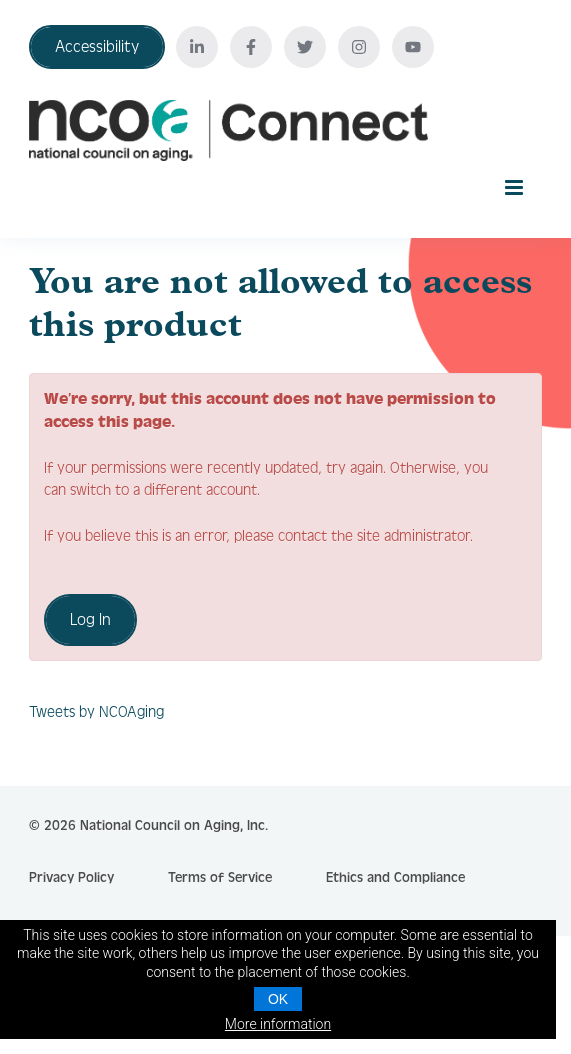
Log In (90, 619)
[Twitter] (305, 47)
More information (278, 1024)
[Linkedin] (197, 47)
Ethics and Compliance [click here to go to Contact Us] (395, 878)
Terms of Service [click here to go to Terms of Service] (220, 878)
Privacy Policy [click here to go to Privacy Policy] (71, 878)
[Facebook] (251, 47)
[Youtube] (413, 47)
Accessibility (97, 46)
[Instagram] (359, 47)
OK (278, 999)
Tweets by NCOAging (96, 712)
